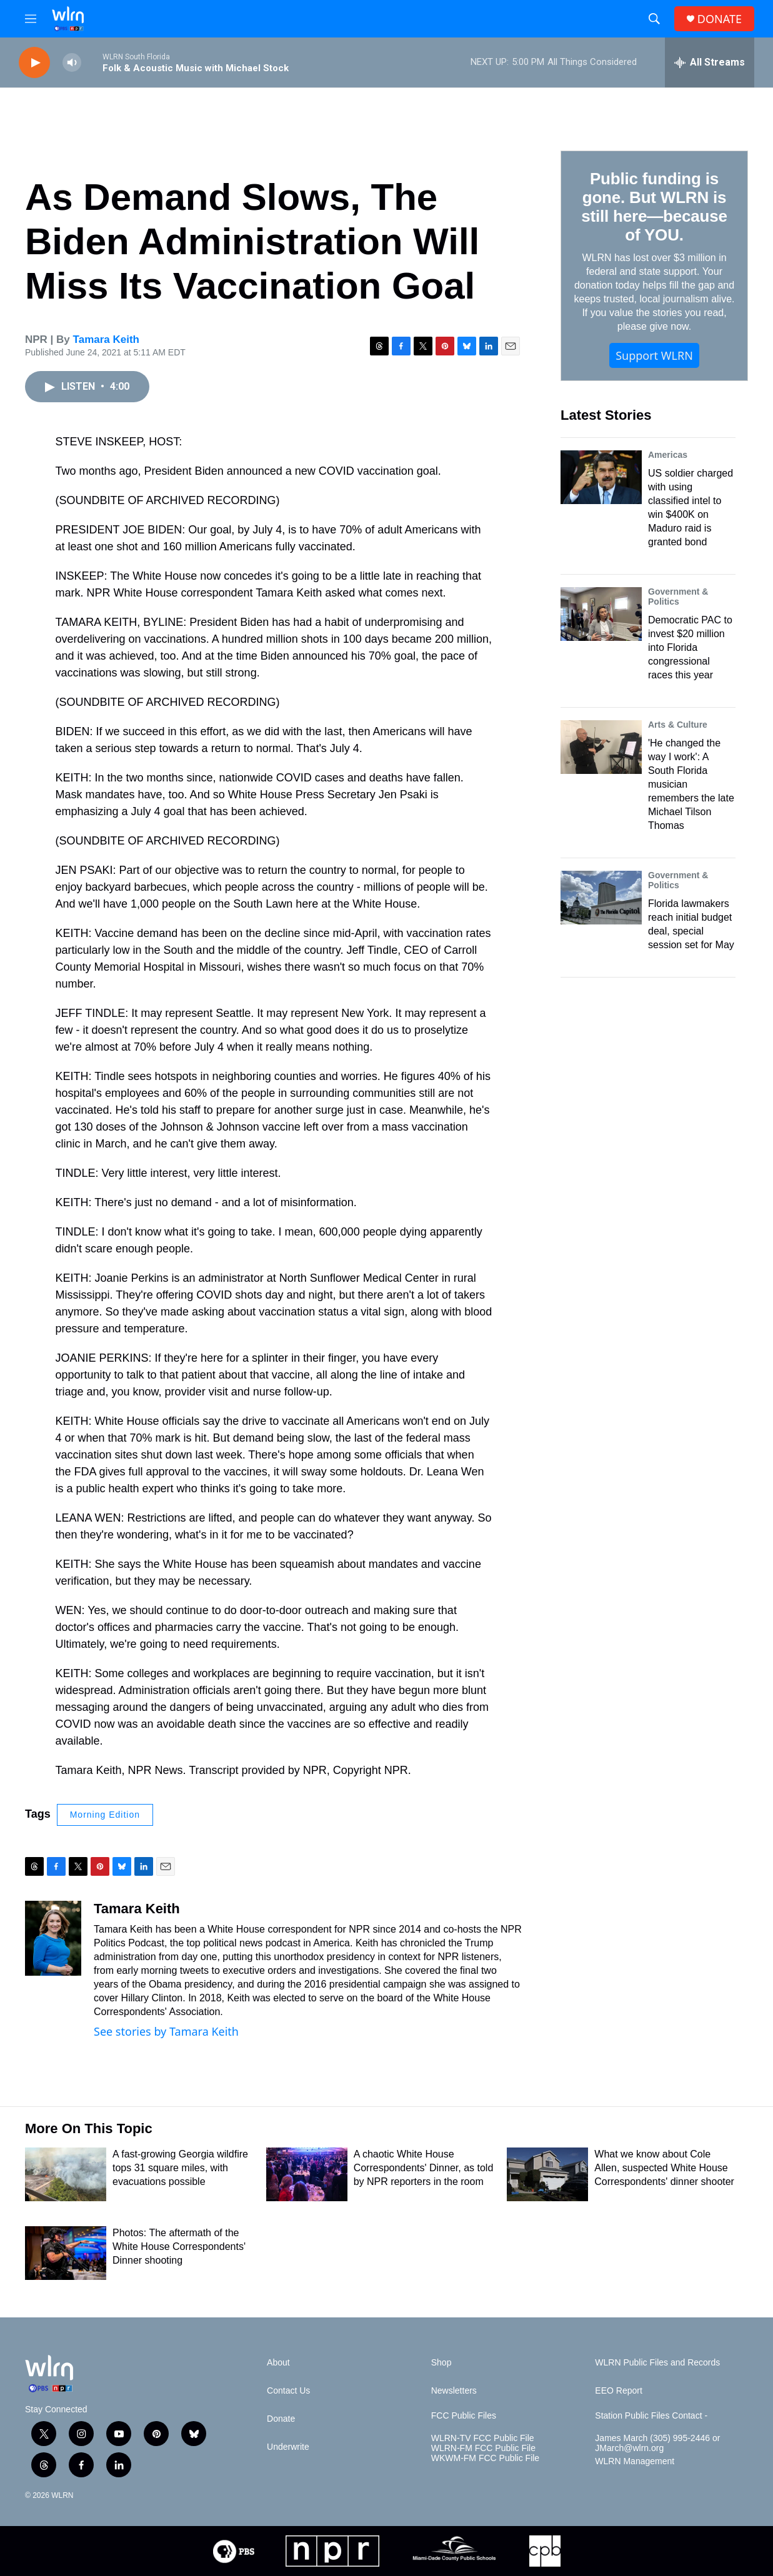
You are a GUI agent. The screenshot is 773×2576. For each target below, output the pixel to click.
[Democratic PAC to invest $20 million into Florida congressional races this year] (601, 614)
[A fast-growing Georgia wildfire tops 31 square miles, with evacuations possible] (65, 2174)
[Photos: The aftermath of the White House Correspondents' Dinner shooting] (65, 2253)
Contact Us (288, 2390)
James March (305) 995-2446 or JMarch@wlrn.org (657, 2443)
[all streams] (709, 62)
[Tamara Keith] (53, 1938)
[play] (34, 63)
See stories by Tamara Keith (166, 2031)
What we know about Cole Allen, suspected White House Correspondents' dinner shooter (664, 2168)
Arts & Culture (677, 725)
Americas (667, 455)
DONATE (719, 19)
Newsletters (454, 2390)
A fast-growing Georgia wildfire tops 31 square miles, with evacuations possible (180, 2168)
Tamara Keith (106, 339)
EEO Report (618, 2390)
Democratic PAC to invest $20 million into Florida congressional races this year (690, 647)
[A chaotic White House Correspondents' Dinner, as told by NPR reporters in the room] (306, 2174)
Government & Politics (678, 597)
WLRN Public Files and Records (657, 2362)
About (278, 2362)
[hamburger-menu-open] (30, 18)
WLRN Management (634, 2461)
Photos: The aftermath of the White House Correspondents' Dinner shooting (179, 2246)
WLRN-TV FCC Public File (482, 2438)
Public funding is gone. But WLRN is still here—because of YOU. (654, 206)
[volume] (71, 63)
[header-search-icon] (654, 18)
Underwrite (288, 2447)
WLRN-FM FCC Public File (483, 2448)
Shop (441, 2362)
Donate (281, 2419)
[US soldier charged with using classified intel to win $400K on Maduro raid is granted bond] (601, 477)
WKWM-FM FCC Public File (485, 2458)
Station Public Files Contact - (651, 2415)
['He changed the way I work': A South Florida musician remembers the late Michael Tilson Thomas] (601, 747)
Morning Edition (105, 1815)
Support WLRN (654, 355)
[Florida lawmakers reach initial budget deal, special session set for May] (601, 897)
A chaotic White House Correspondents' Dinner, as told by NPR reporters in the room (424, 2168)
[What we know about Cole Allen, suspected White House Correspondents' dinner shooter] (547, 2174)
